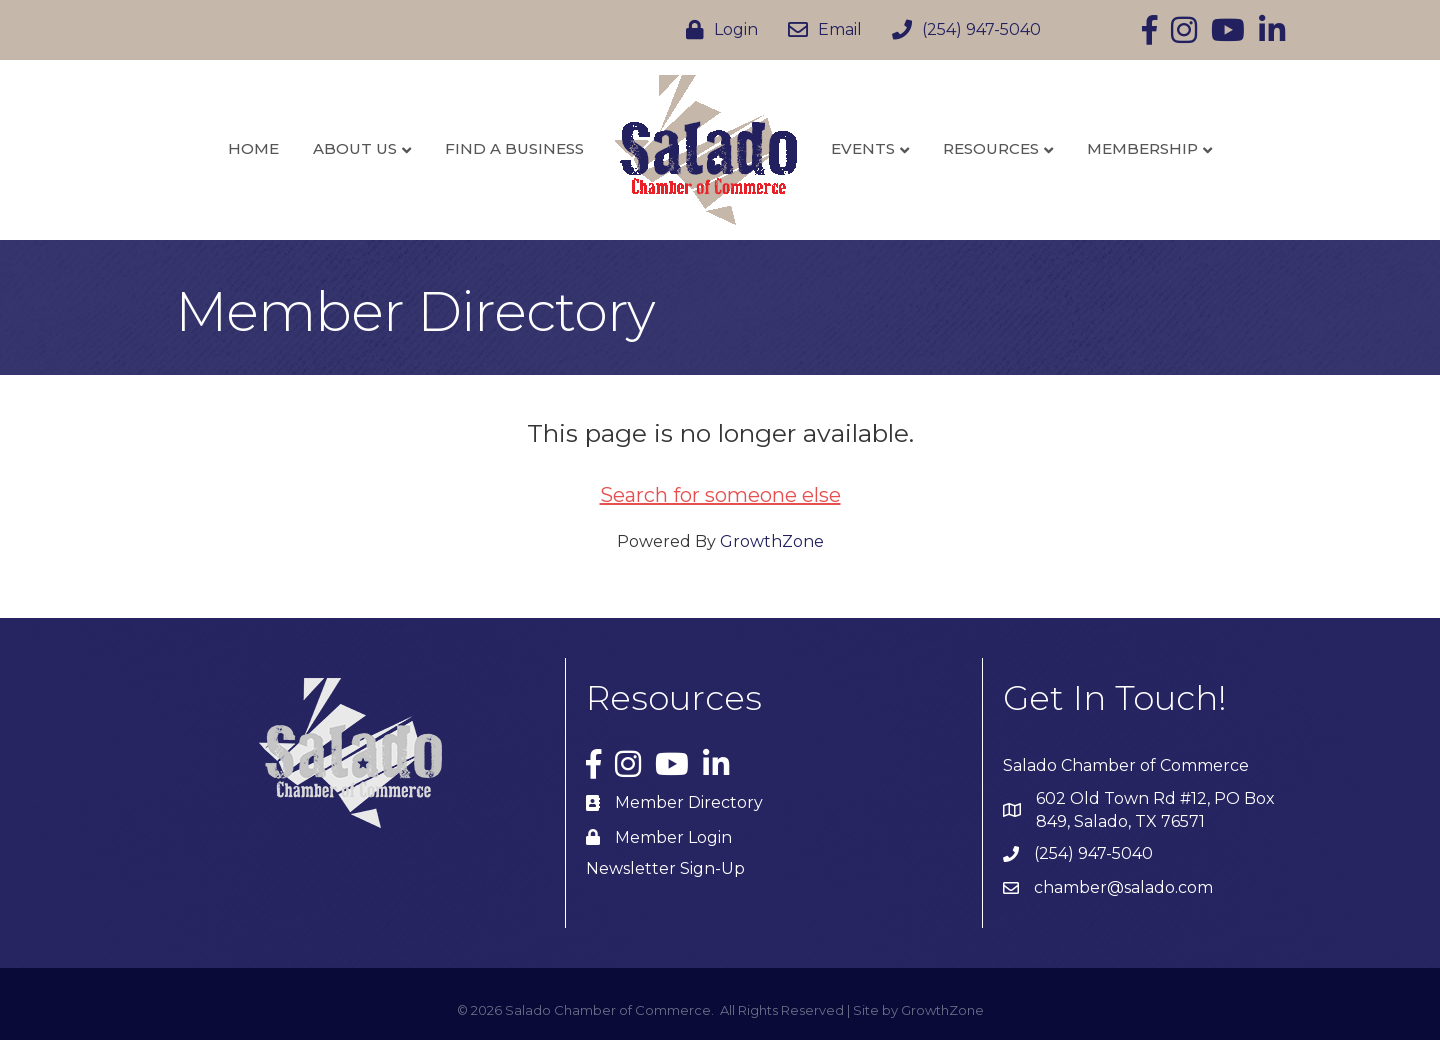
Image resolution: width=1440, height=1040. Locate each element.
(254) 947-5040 (1093, 853)
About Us (355, 148)
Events (863, 148)
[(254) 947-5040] (961, 30)
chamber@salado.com (1123, 887)
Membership (1142, 148)
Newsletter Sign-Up (665, 868)
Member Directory (689, 802)
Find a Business (514, 148)
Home (253, 148)
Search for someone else (720, 495)
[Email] (820, 30)
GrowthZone (772, 541)
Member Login (673, 837)
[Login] (717, 30)
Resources (991, 148)
